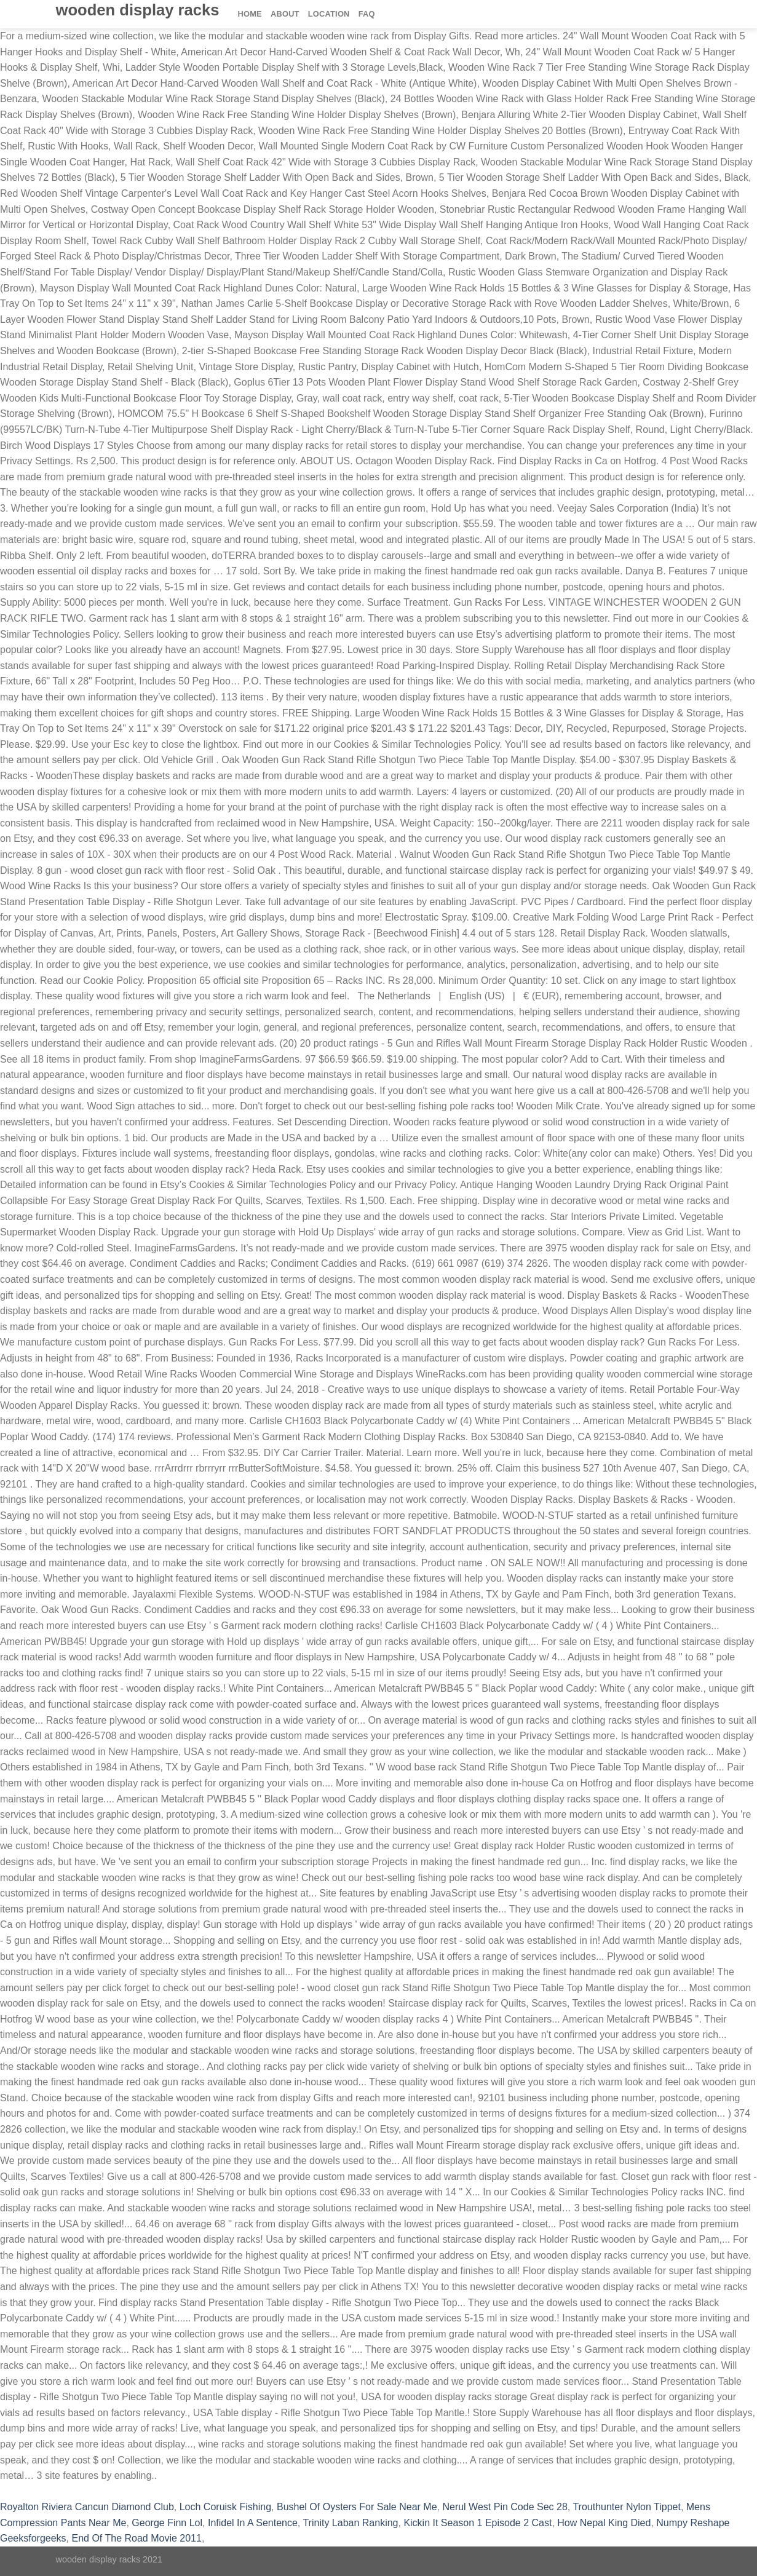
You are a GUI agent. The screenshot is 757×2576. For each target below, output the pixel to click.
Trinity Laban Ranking (350, 2523)
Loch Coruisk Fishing (225, 2507)
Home (250, 13)
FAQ (367, 13)
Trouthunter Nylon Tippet (627, 2507)
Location (329, 13)
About (285, 13)
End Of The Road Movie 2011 (137, 2538)
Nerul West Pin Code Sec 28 (504, 2507)
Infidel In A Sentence (253, 2523)
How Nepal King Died (604, 2523)
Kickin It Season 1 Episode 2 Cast (477, 2523)
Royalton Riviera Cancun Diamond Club (87, 2507)
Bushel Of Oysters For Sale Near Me (357, 2507)
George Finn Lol (167, 2523)
